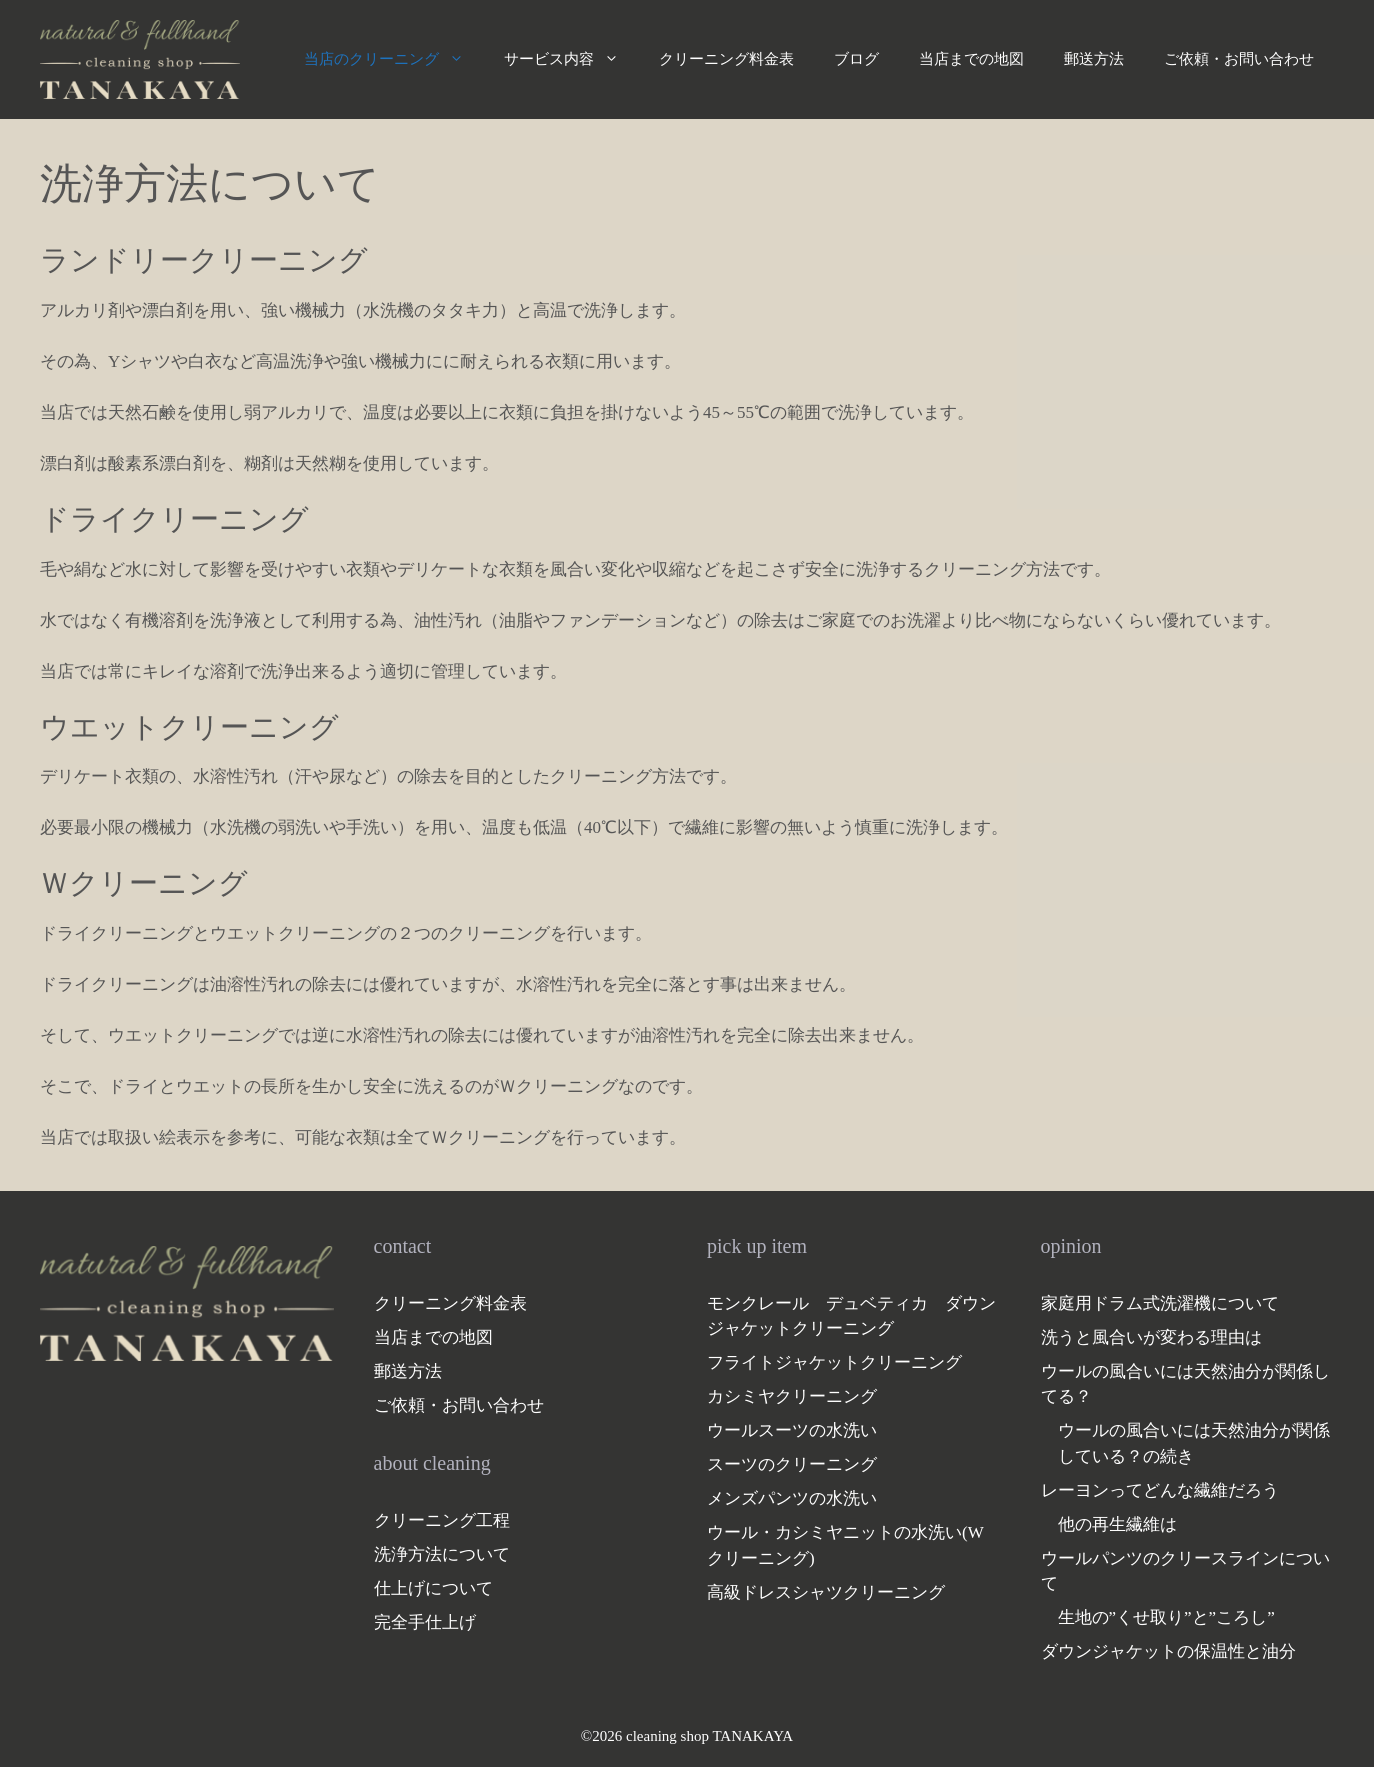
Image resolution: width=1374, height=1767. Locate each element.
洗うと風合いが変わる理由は (1151, 1337)
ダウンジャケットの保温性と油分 (1168, 1651)
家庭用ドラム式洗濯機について (1160, 1303)
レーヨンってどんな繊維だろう (1160, 1490)
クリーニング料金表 (726, 59)
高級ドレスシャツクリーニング (826, 1592)
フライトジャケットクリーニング (834, 1362)
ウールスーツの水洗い (792, 1430)
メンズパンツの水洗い (792, 1498)
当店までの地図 (971, 59)
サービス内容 (571, 59)
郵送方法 (1094, 59)
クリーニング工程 (442, 1520)
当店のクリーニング (394, 59)
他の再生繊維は (1117, 1524)
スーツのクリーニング (792, 1464)
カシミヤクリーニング (792, 1396)
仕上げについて (433, 1588)
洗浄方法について (442, 1554)
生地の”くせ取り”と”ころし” (1166, 1617)
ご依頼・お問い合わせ (1239, 59)
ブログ (856, 59)
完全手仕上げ (425, 1622)
